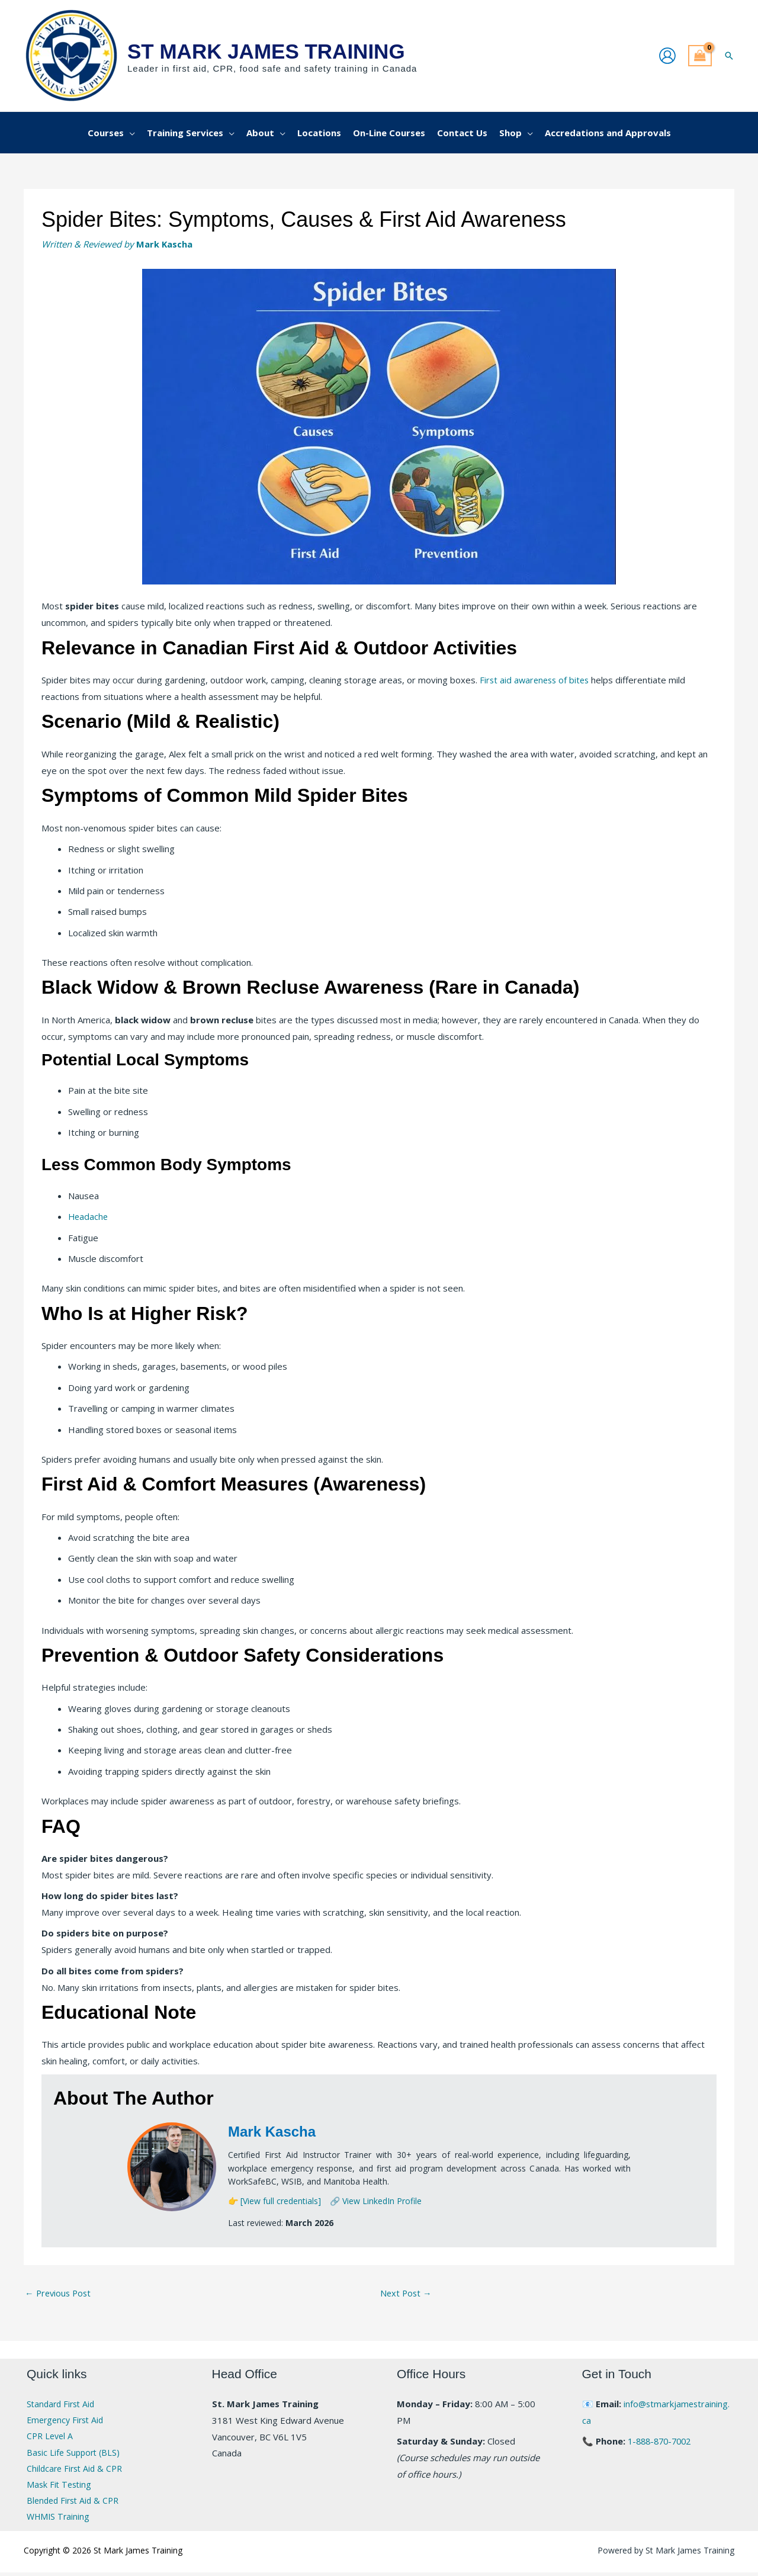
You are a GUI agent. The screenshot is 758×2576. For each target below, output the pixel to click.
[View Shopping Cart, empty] (700, 56)
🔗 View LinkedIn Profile (376, 2200)
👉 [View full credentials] (274, 2200)
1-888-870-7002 (662, 2442)
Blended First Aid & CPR (75, 2504)
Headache (89, 1217)
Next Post (406, 2293)
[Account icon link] (667, 56)
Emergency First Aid (67, 2421)
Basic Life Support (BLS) (75, 2454)
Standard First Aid (63, 2405)
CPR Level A (51, 2437)
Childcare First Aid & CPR (77, 2471)
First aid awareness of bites (536, 680)
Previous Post (59, 2293)
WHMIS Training (59, 2520)
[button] (729, 55)
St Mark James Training (266, 51)
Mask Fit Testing (60, 2487)
